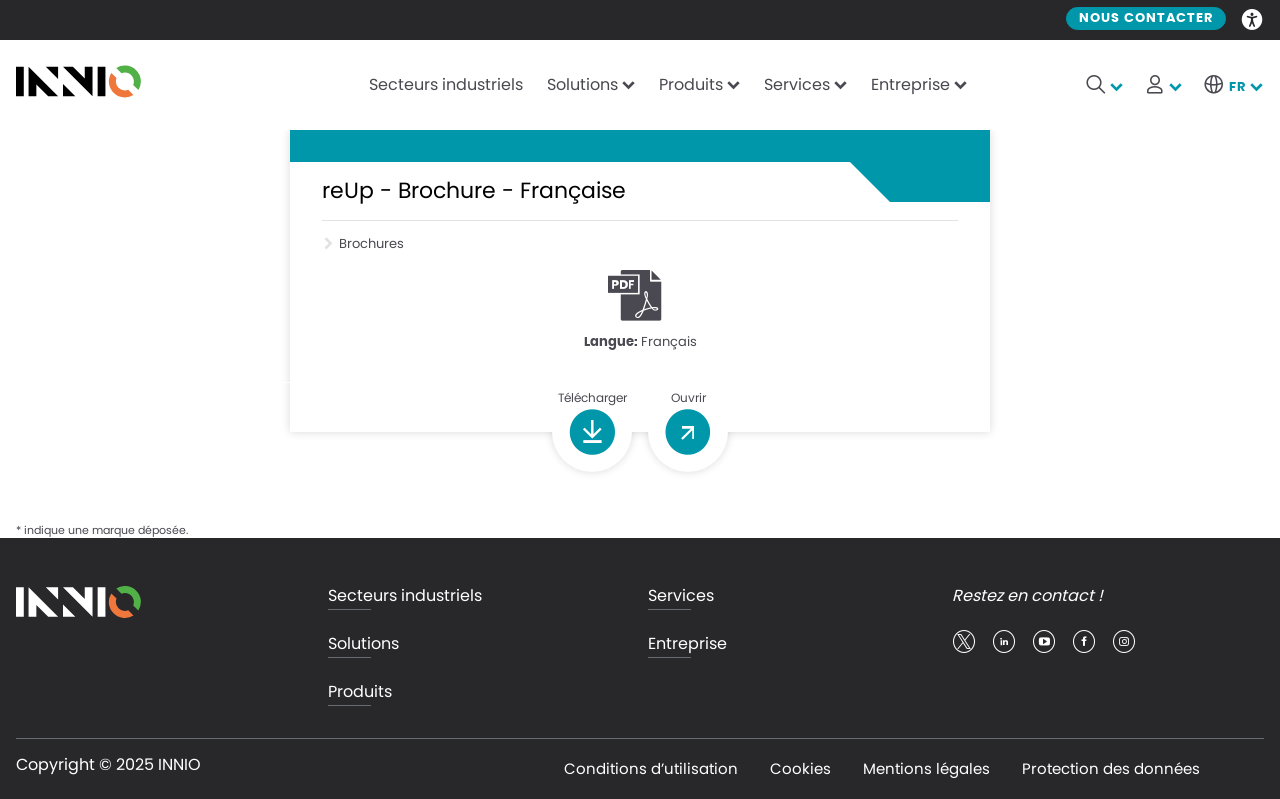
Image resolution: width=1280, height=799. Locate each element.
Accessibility (1253, 18)
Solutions (582, 84)
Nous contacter (1146, 18)
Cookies (800, 768)
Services (797, 84)
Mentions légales (926, 768)
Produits (691, 84)
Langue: (611, 342)
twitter (964, 642)
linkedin (1004, 642)
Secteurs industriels (446, 84)
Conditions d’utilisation (651, 768)
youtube (1044, 642)
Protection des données (1111, 768)
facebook (1084, 642)
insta (1124, 642)
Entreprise (910, 84)
